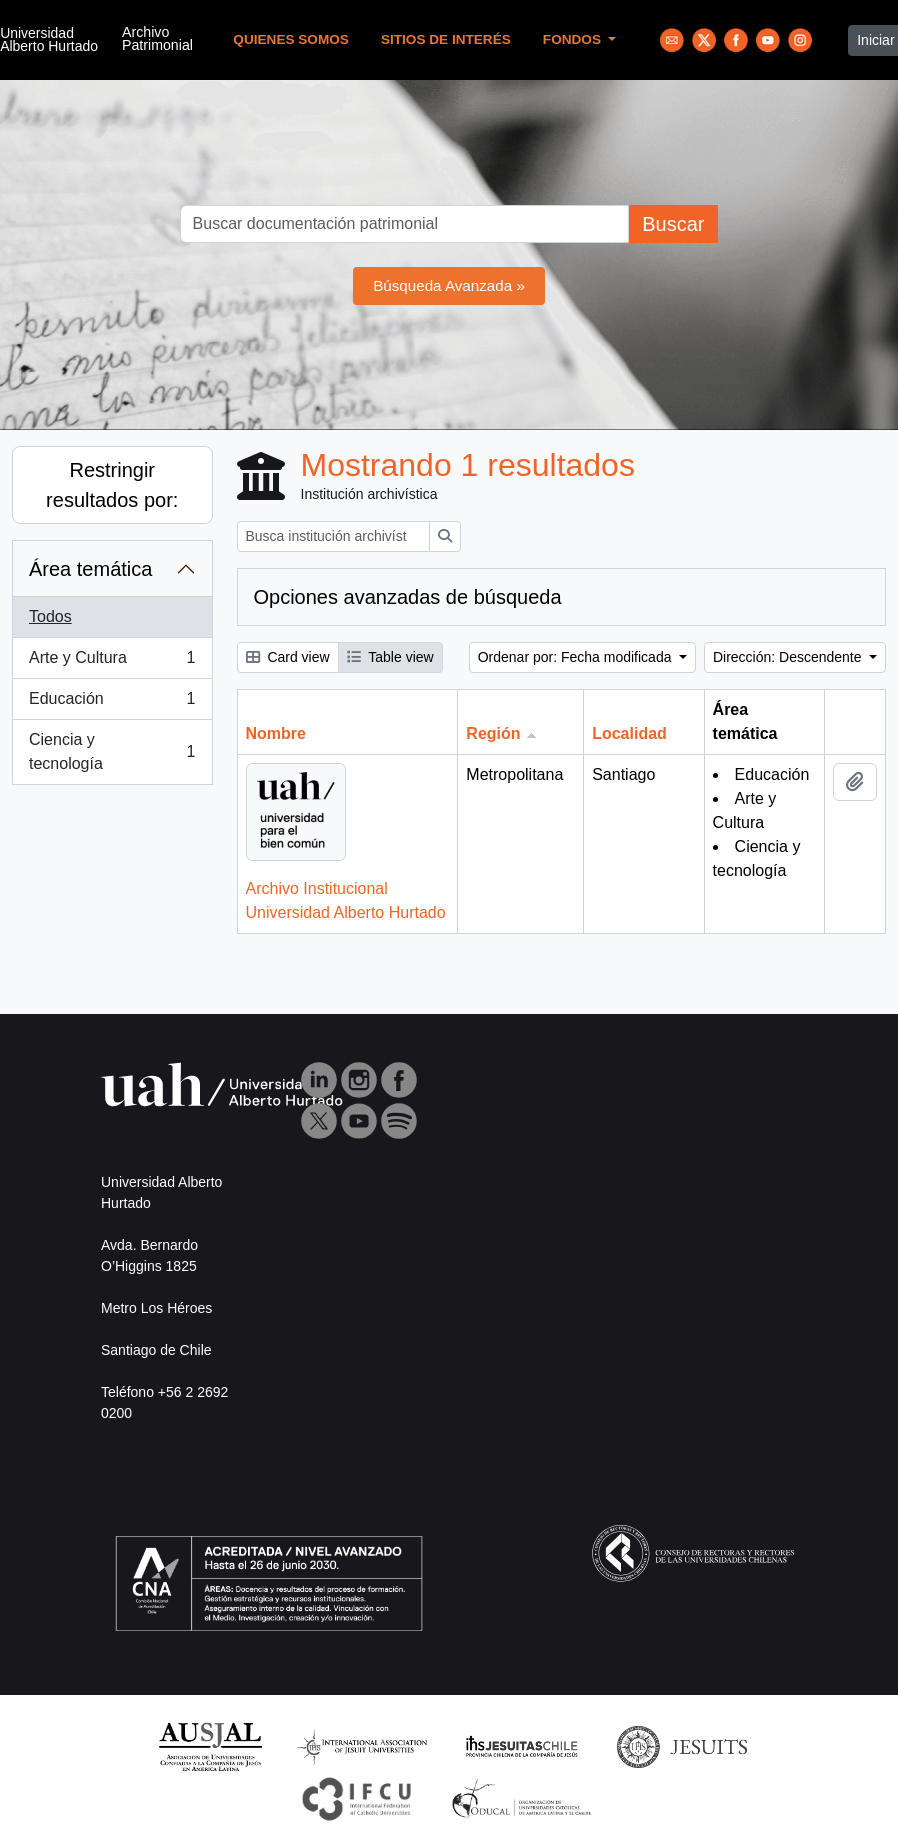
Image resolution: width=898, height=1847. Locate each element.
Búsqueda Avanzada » (449, 285)
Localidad (629, 733)
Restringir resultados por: (112, 485)
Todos (50, 616)
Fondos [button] (574, 39)
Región (493, 733)
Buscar (673, 224)
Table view (390, 657)
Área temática (90, 569)
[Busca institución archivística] (333, 536)
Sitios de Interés (446, 39)
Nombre (276, 733)
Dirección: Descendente (789, 657)
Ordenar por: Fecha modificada (577, 657)
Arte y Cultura (112, 662)
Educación (112, 703)
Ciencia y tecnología (112, 751)
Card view (288, 657)
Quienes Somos (291, 39)
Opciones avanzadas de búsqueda (408, 597)
